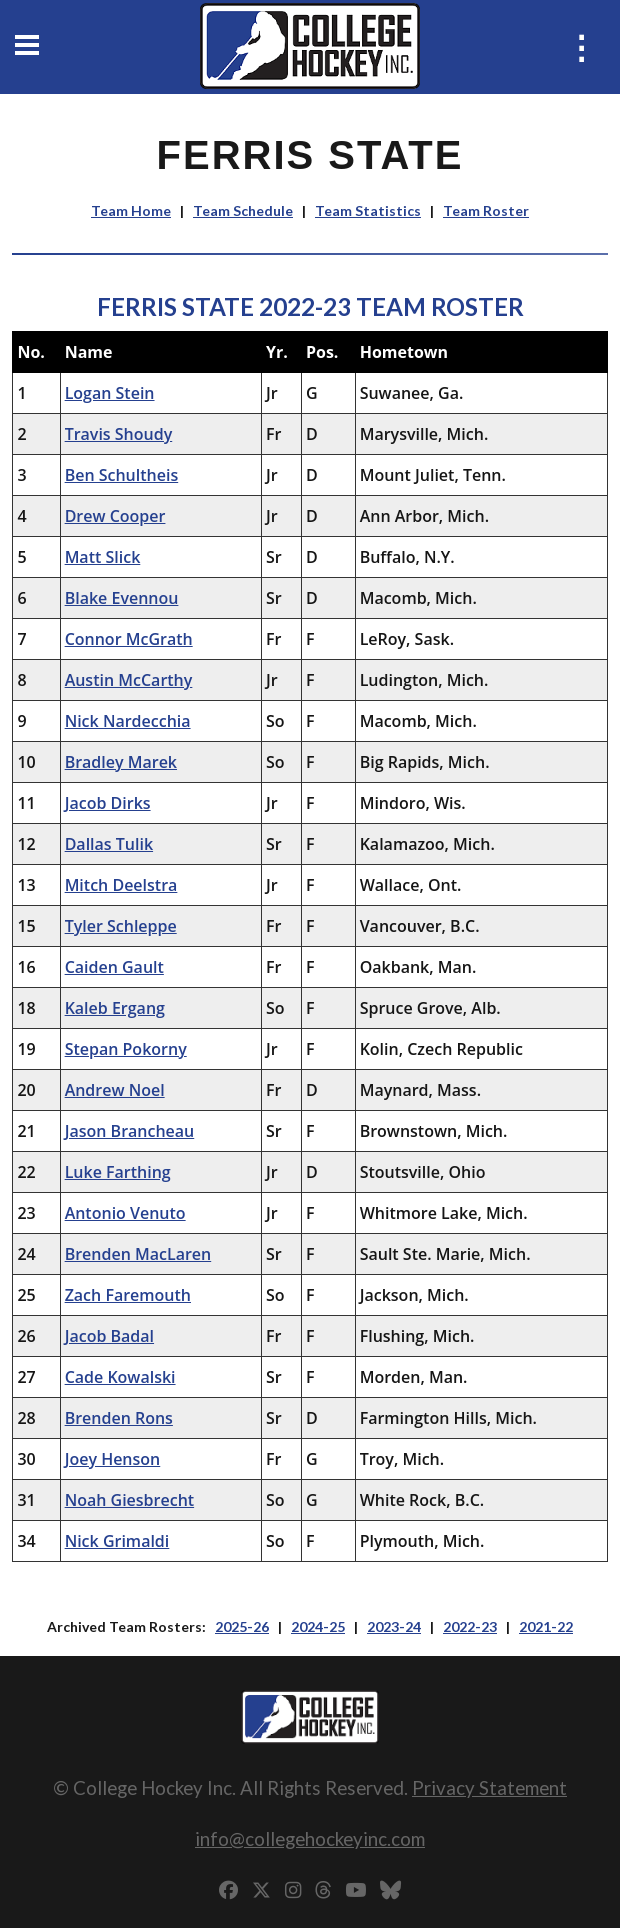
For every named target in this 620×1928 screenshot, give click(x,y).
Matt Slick (103, 557)
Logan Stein (110, 393)
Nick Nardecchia (128, 721)
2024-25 (318, 1626)
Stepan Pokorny (126, 1049)
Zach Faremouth (128, 1295)
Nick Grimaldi (117, 1541)
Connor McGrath (129, 639)
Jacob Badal (109, 1336)
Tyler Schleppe (121, 926)
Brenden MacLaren (138, 1254)
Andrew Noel (115, 1090)
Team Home (131, 210)
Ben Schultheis (122, 475)
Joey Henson (113, 1459)
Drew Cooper (115, 516)
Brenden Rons (119, 1418)
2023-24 (394, 1626)
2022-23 (470, 1626)
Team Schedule (243, 210)
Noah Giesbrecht (130, 1500)
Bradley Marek (121, 762)
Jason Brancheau (130, 1131)
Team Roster (486, 210)
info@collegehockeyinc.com (310, 1838)
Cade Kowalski (120, 1377)
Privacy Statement (489, 1787)
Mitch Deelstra (121, 885)
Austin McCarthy (129, 680)
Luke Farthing (118, 1172)
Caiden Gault (114, 967)
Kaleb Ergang (115, 1008)
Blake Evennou (122, 598)
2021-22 (546, 1626)
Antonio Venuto (125, 1213)
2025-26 (242, 1626)
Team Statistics (368, 210)
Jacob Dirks (108, 803)
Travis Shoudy (119, 434)
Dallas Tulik (109, 844)
